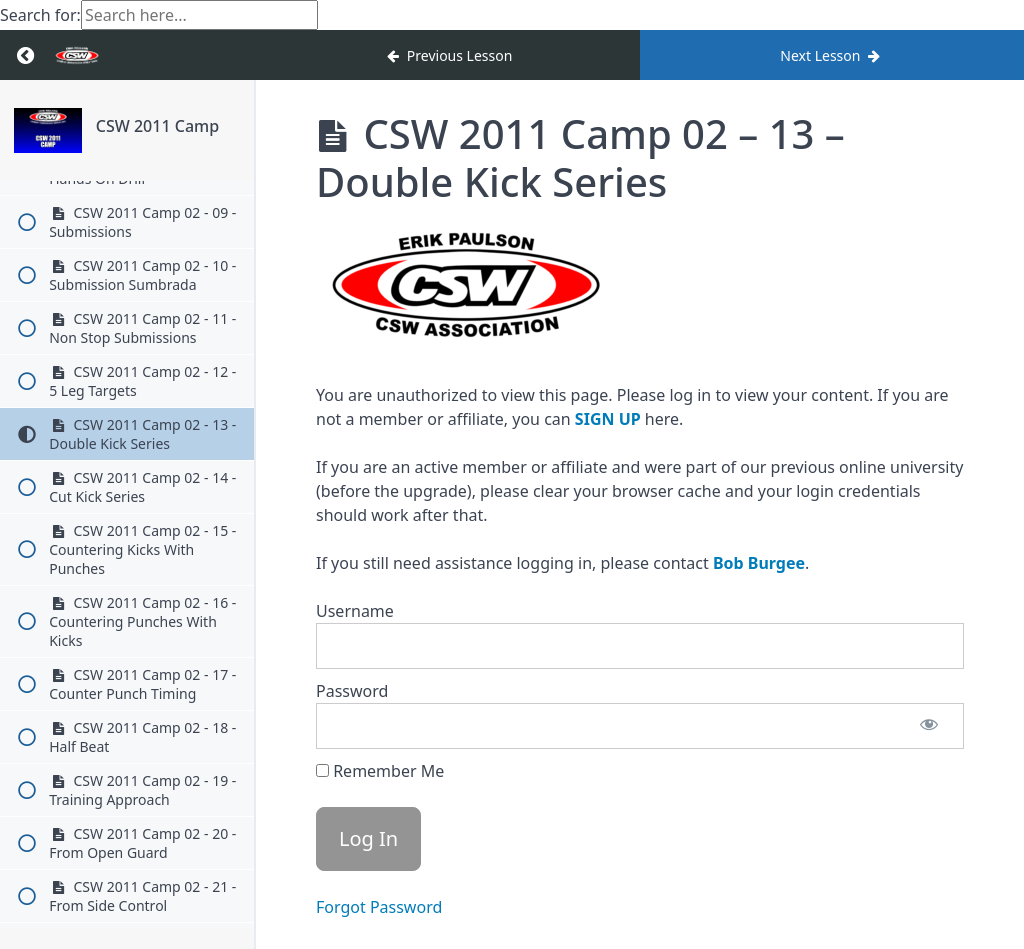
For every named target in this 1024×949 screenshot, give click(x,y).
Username (355, 611)
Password (352, 691)
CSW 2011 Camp (157, 126)
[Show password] (929, 726)
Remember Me (380, 771)
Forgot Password (379, 907)
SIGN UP (608, 419)
